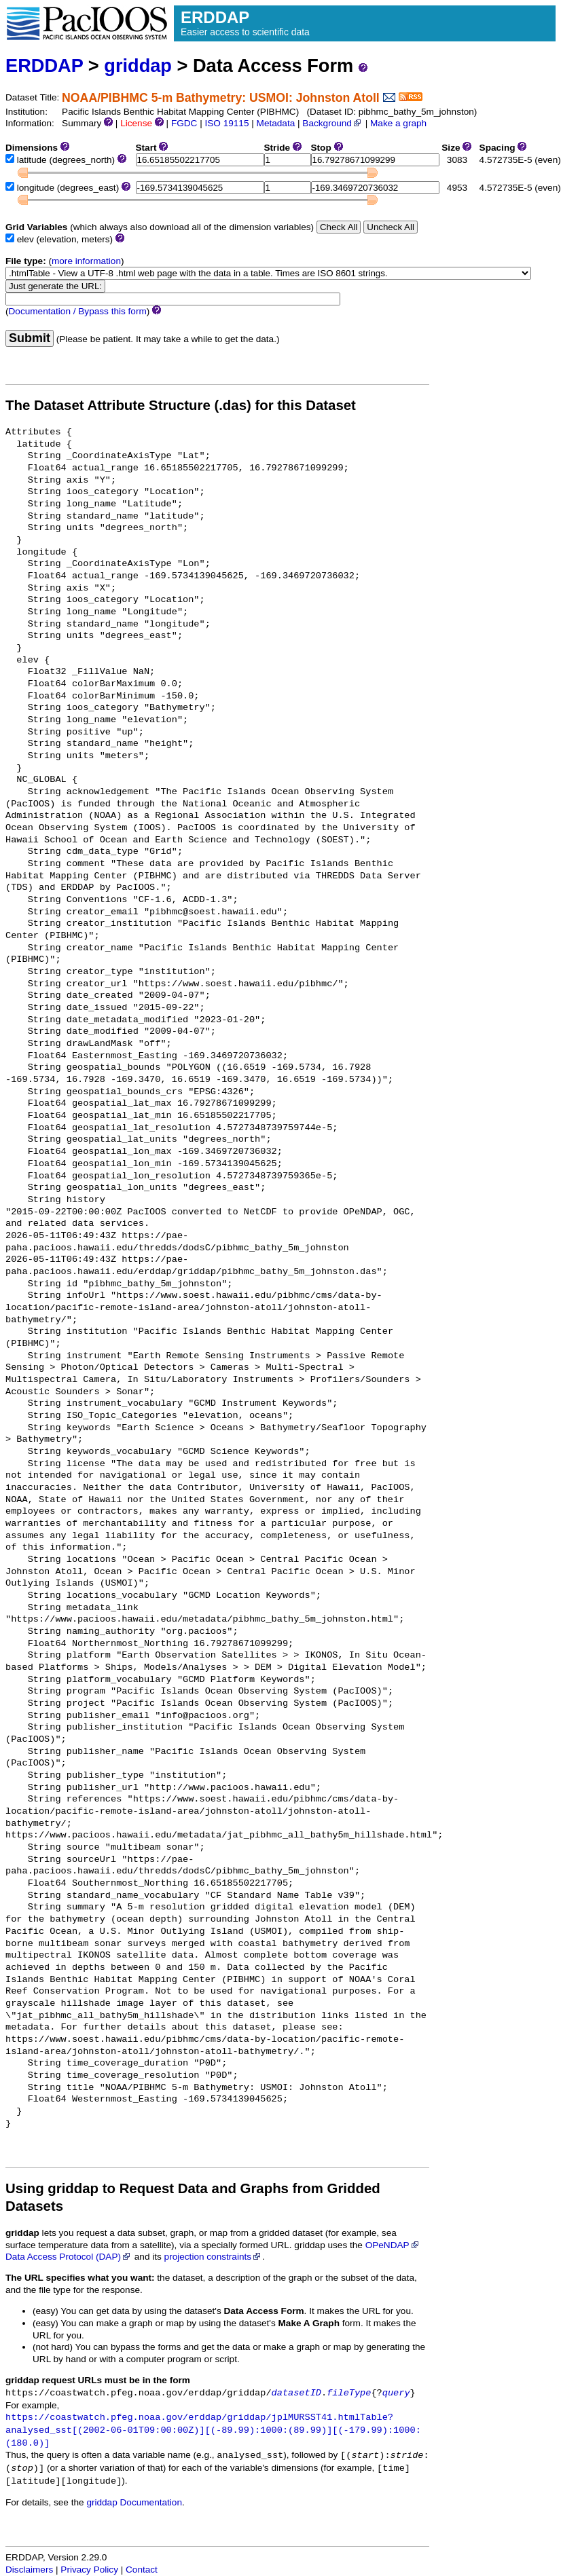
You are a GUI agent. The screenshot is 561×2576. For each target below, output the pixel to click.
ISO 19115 (226, 123)
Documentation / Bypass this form (78, 311)
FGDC (184, 123)
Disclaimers (29, 2569)
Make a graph (398, 123)
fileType (349, 2393)
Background (332, 123)
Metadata (276, 123)
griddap (138, 65)
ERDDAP (44, 65)
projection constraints (213, 2257)
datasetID (296, 2393)
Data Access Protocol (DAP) (68, 2257)
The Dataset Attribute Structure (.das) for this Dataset (180, 405)
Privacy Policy (89, 2569)
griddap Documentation (134, 2502)
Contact (142, 2569)
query (396, 2393)
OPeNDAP (392, 2245)
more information (86, 261)
